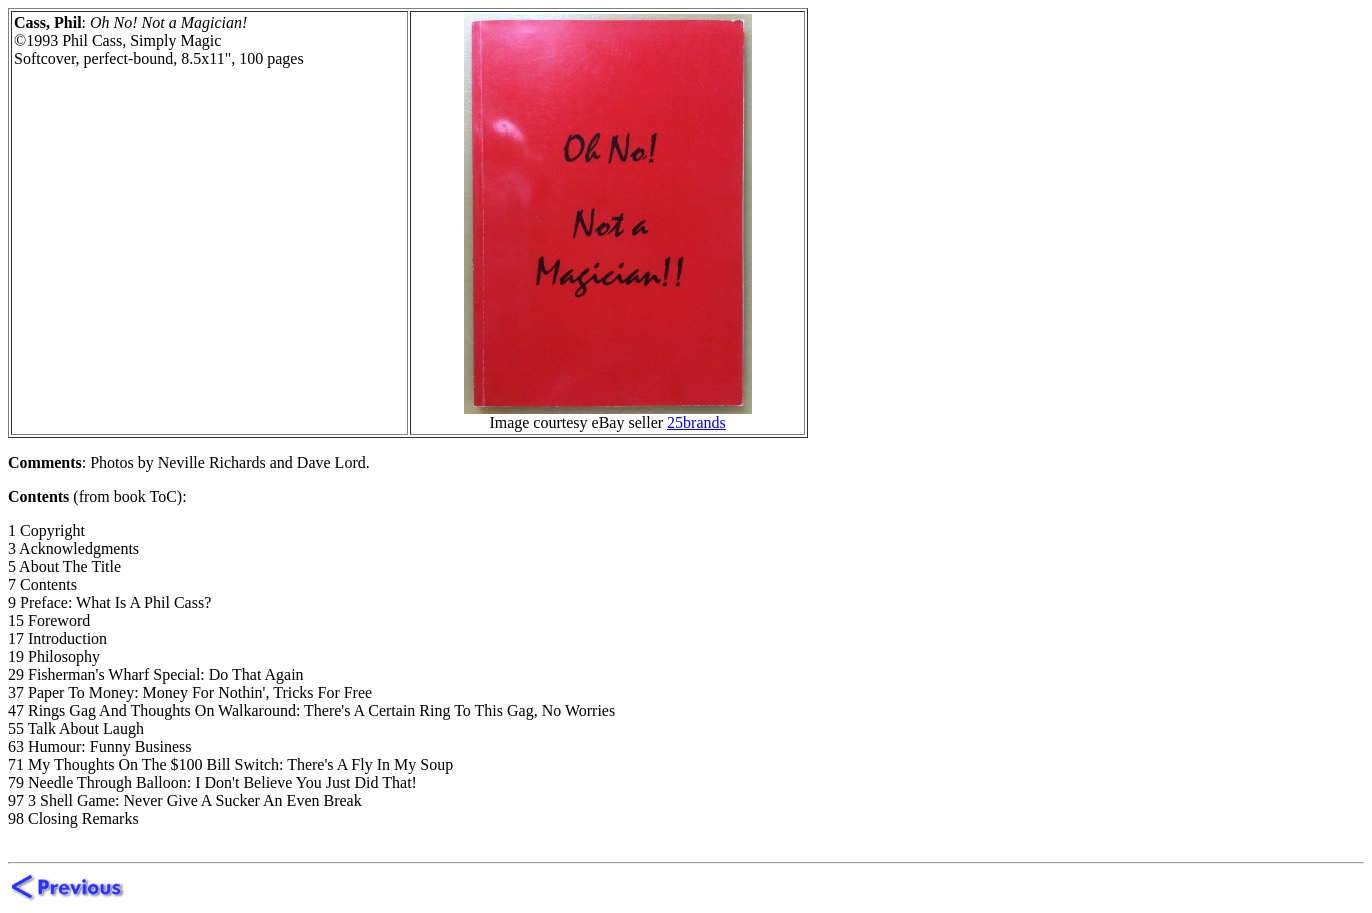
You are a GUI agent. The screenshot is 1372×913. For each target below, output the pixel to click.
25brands (696, 422)
